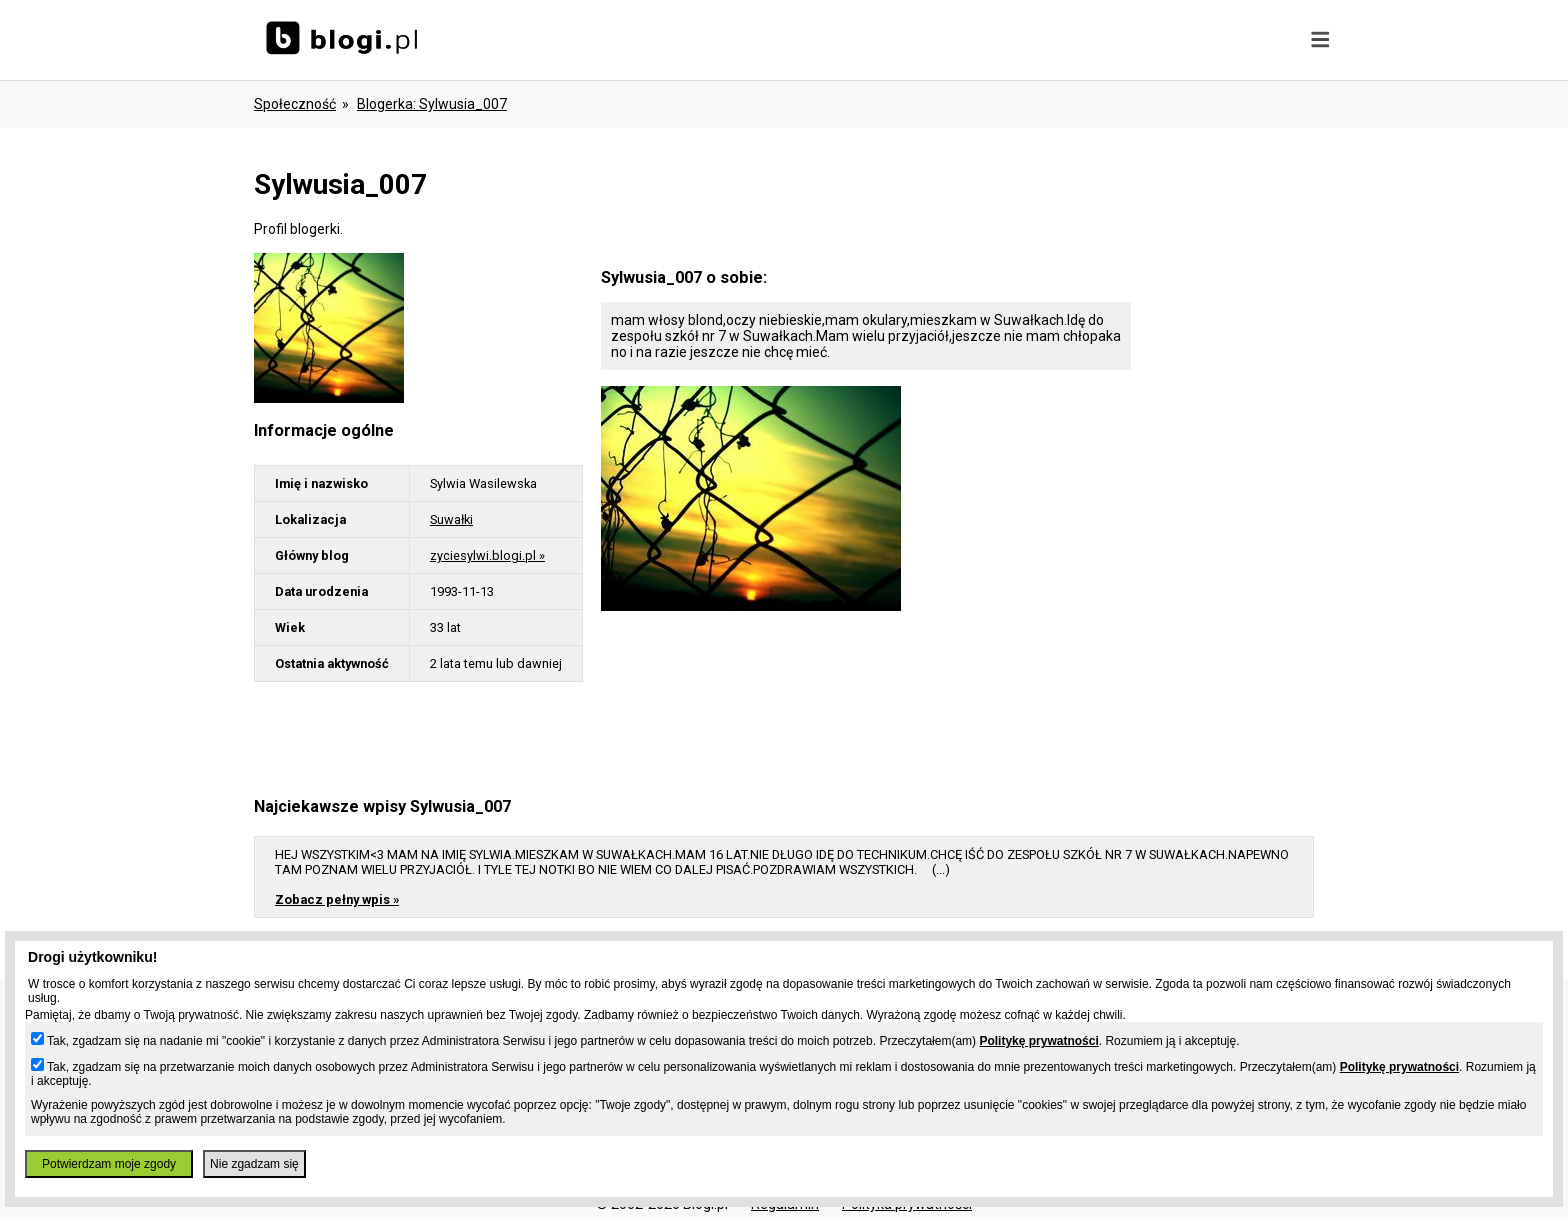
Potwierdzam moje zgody (109, 1164)
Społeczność (295, 104)
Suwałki (451, 519)
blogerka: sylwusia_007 (432, 104)
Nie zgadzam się (254, 1164)
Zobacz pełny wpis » (337, 899)
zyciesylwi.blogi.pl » (487, 555)
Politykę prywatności (1038, 1041)
